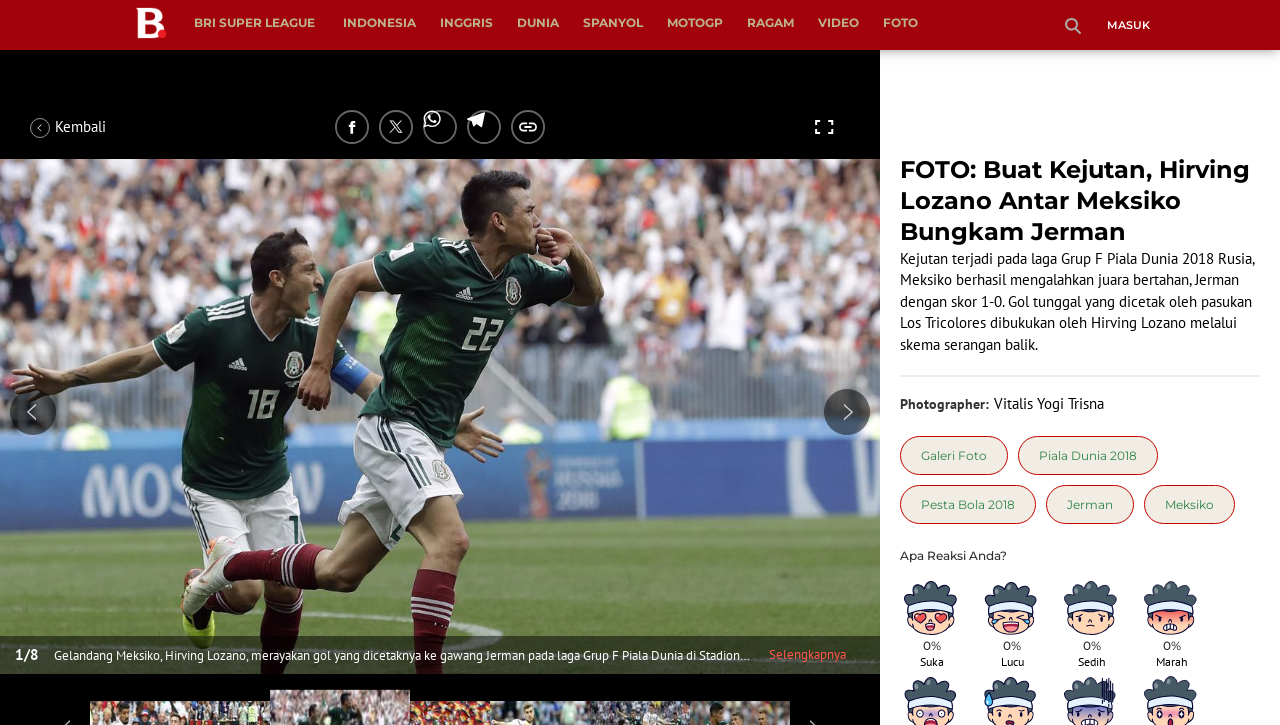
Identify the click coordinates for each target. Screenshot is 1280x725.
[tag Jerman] (1090, 504)
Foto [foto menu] (900, 22)
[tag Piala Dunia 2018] (1088, 455)
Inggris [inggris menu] (466, 22)
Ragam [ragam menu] (770, 22)
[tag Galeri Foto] (954, 455)
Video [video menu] (838, 22)
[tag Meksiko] (1189, 504)
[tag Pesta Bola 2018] (968, 504)
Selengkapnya (807, 654)
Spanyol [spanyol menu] (613, 22)
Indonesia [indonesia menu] (379, 22)
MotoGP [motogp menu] (695, 22)
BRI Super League (254, 22)
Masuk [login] (1128, 25)
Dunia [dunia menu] (538, 22)
